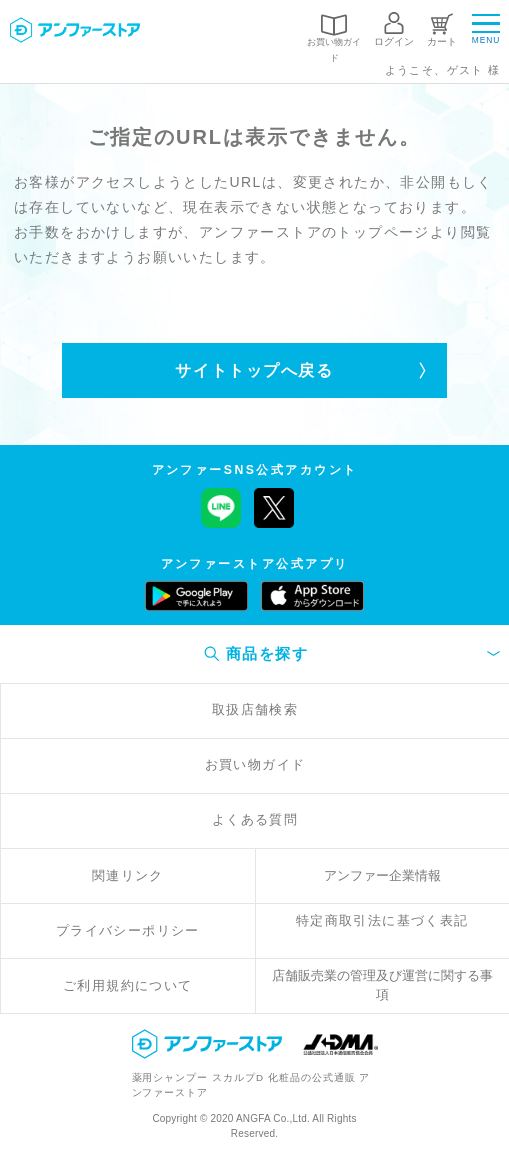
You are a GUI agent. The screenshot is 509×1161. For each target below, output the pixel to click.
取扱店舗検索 (255, 710)
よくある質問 (255, 820)
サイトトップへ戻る (254, 370)
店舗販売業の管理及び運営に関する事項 (382, 985)
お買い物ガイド (334, 50)
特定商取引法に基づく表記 (382, 921)
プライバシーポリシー (128, 931)
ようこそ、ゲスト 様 (443, 70)
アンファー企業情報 (382, 876)
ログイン (394, 41)
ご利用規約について (128, 986)
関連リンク (128, 876)
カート (442, 41)
